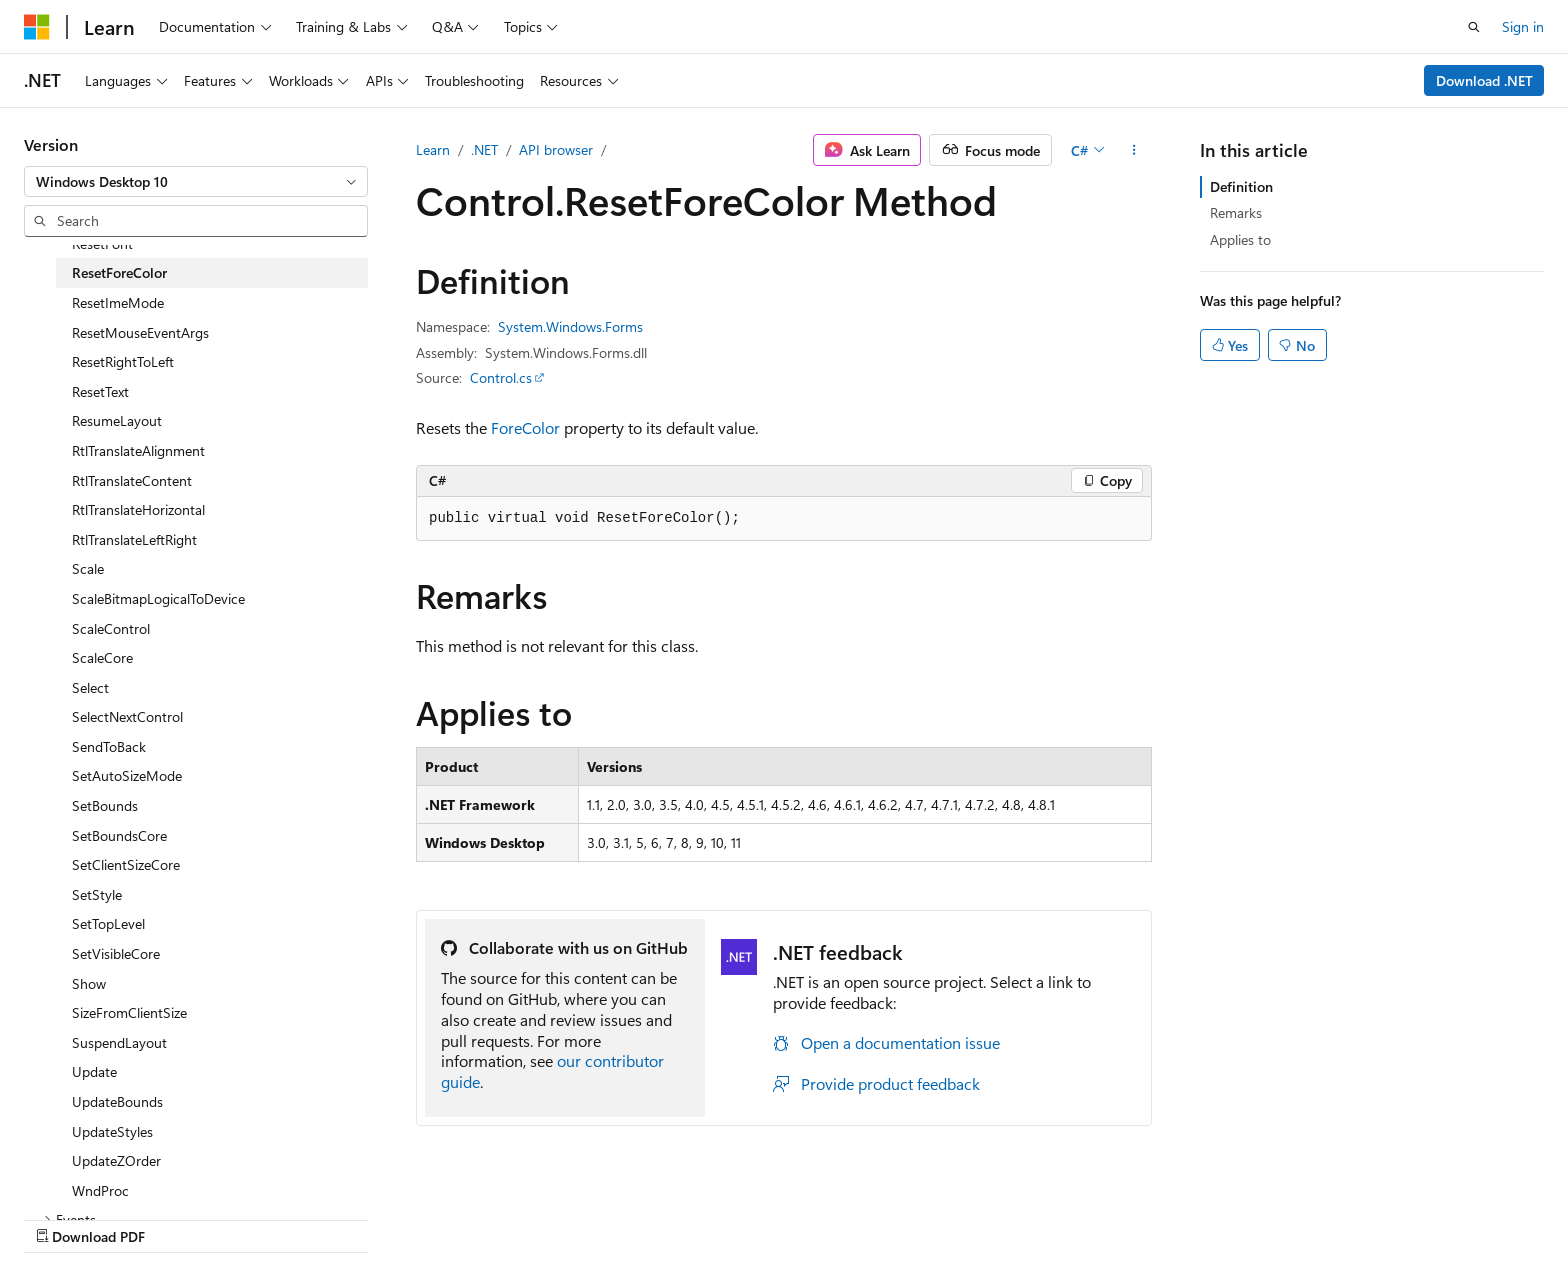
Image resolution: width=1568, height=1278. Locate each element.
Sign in (1523, 26)
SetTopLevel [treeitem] (108, 923)
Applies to (1240, 239)
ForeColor (525, 427)
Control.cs (501, 377)
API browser (556, 149)
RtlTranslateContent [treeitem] (132, 480)
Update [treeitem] (94, 1071)
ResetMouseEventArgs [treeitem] (140, 332)
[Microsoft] (37, 27)
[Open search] (1474, 27)
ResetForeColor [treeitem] (119, 272)
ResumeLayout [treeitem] (117, 420)
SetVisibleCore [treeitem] (116, 953)
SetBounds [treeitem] (105, 805)
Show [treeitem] (89, 983)
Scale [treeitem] (88, 568)
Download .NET (1484, 80)
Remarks (1236, 212)
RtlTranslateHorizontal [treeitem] (138, 509)
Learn (433, 149)
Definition (1241, 186)
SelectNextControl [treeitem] (127, 716)
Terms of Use (1261, 1215)
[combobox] (196, 182)
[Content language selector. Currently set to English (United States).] (115, 1215)
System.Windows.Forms (570, 326)
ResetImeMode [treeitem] (118, 302)
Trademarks (1360, 1215)
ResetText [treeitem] (100, 391)
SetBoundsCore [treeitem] (119, 835)
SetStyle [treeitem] (97, 894)
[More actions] (1134, 150)
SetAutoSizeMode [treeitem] (127, 775)
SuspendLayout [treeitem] (119, 1042)
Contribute (1082, 1215)
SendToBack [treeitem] (109, 746)
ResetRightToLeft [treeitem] (123, 361)
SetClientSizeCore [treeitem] (126, 864)
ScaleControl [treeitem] (111, 628)
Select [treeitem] (90, 687)
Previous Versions (906, 1215)
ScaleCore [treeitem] (102, 657)
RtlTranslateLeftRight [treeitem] (134, 539)
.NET (484, 149)
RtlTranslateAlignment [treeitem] (138, 450)
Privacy (1161, 1215)
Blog (997, 1215)
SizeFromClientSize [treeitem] (129, 1012)
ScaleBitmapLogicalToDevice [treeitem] (158, 598)
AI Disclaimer (789, 1215)
